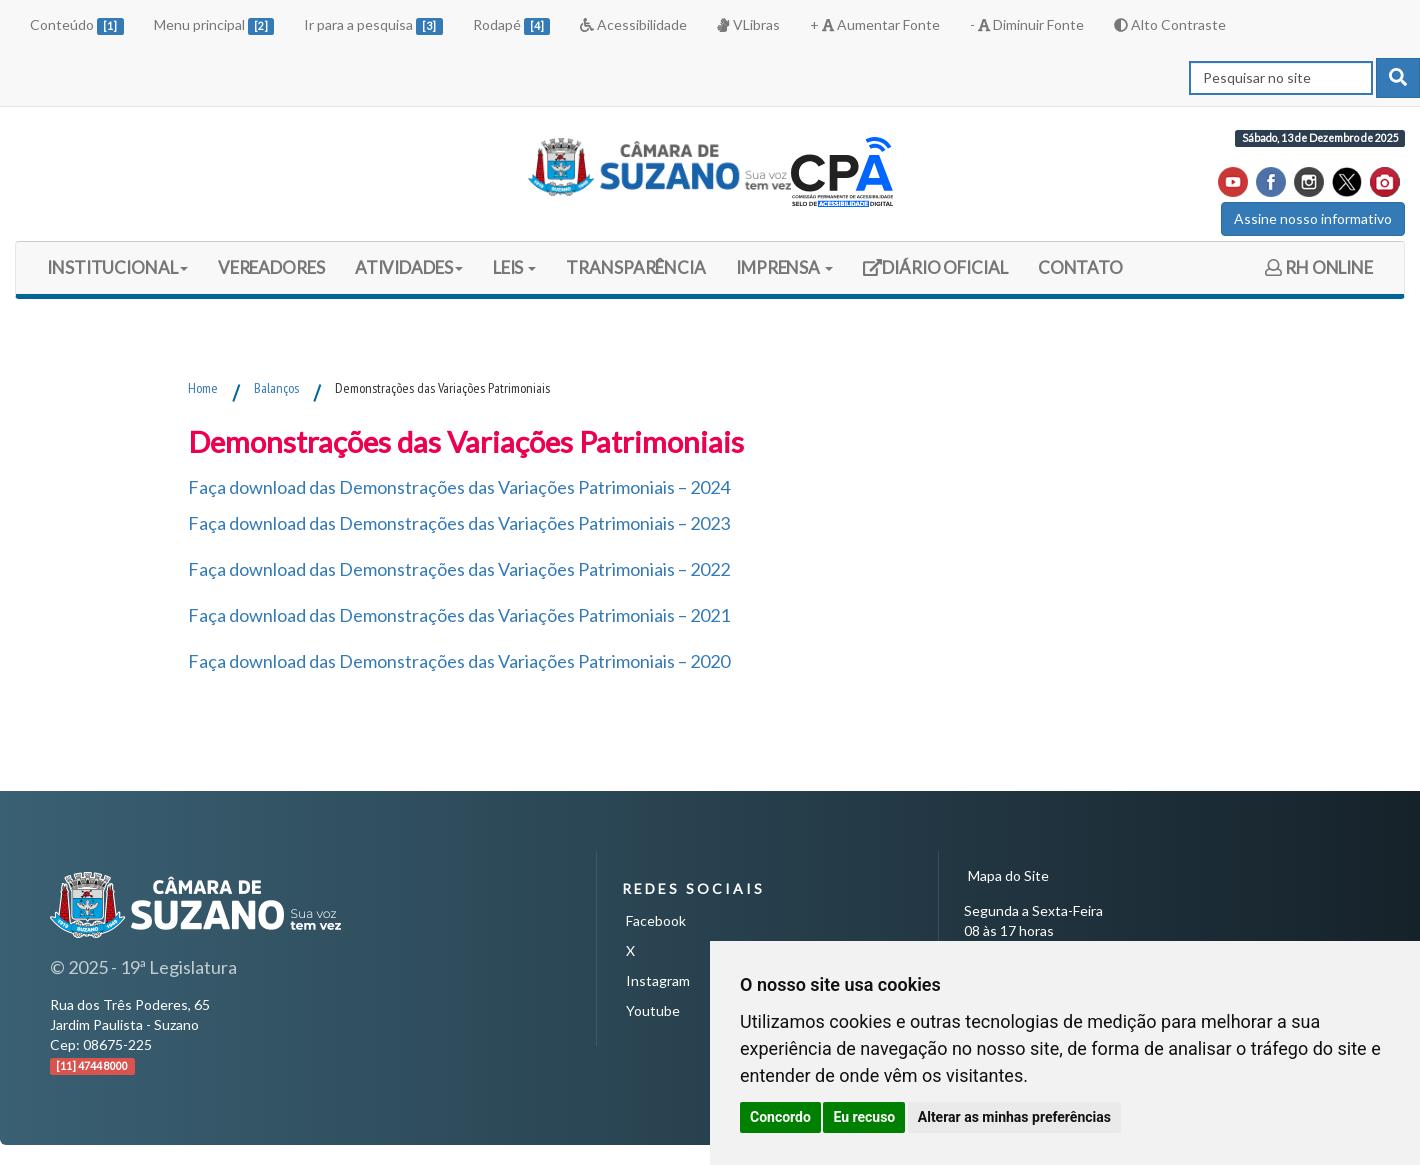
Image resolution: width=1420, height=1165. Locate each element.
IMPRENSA (784, 267)
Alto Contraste (1170, 24)
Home (203, 388)
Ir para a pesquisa (373, 25)
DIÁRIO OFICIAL (935, 274)
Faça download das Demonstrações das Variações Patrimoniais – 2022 (459, 569)
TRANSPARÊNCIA (636, 267)
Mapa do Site (1008, 875)
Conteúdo (77, 25)
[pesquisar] (1398, 78)
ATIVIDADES (409, 267)
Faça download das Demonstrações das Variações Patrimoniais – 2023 (459, 523)
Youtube (653, 1010)
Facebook (656, 920)
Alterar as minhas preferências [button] (1014, 1117)
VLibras (748, 24)
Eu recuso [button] (864, 1117)
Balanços (276, 388)
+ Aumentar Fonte (875, 24)
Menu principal (214, 25)
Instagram (658, 980)
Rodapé (512, 25)
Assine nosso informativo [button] (1313, 218)
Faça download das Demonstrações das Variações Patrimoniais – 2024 (459, 487)
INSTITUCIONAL (117, 267)
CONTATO (1080, 267)
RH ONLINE (1319, 267)
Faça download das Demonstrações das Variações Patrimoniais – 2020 (459, 661)
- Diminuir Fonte (1027, 24)
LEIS (515, 267)
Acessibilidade (633, 24)
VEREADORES (271, 267)
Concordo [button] (780, 1117)
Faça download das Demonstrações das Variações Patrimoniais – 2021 (459, 615)
